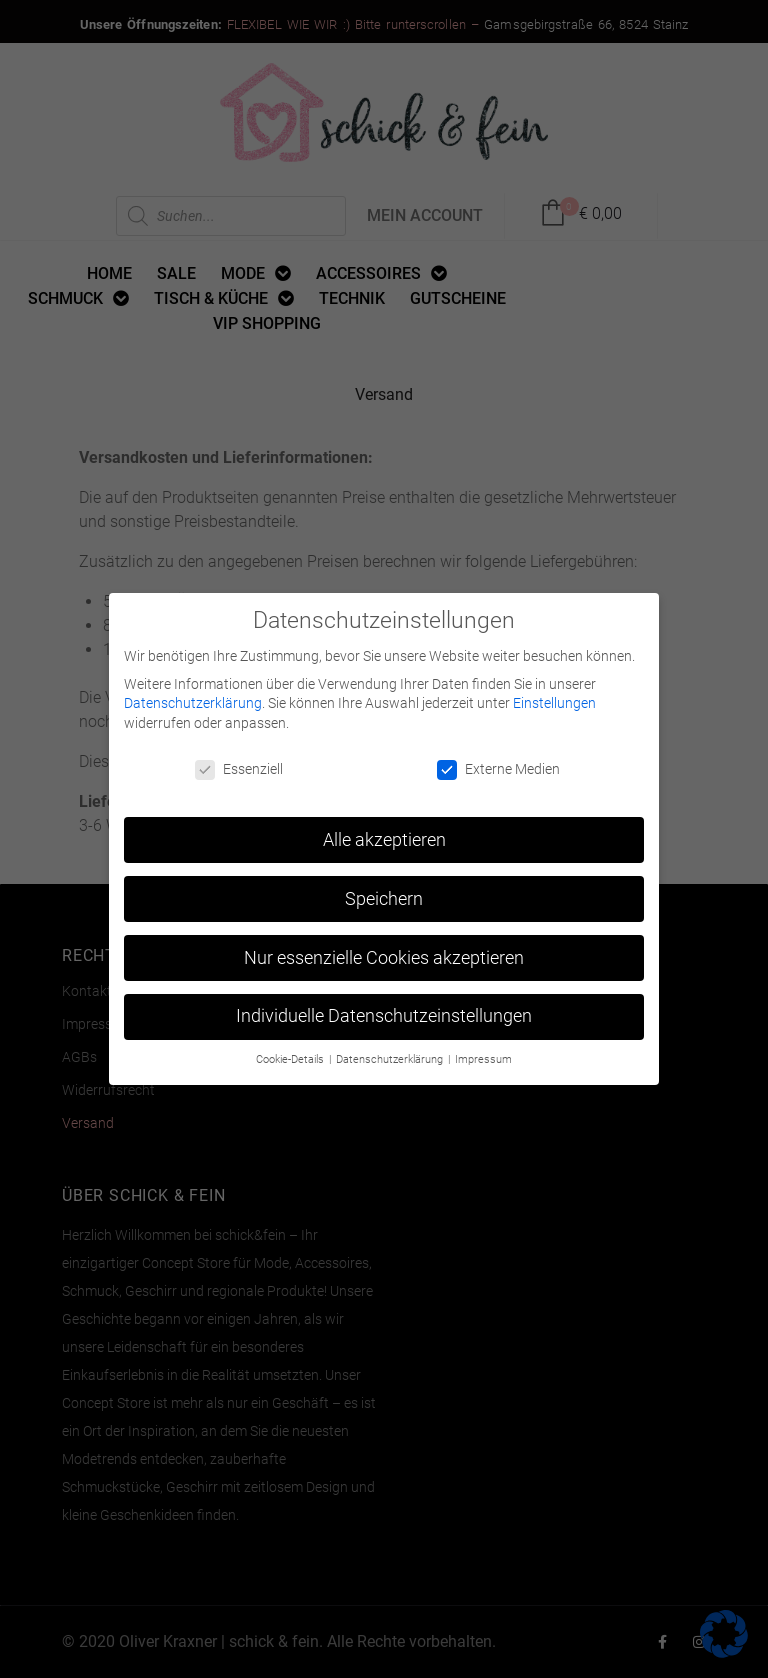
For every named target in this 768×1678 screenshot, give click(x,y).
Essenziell (239, 768)
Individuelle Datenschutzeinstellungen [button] (384, 1016)
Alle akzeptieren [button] (384, 839)
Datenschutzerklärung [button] (391, 1059)
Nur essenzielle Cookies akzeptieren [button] (384, 957)
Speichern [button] (384, 898)
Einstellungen (554, 703)
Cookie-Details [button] (291, 1059)
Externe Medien (498, 768)
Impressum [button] (483, 1059)
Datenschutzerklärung (193, 703)
